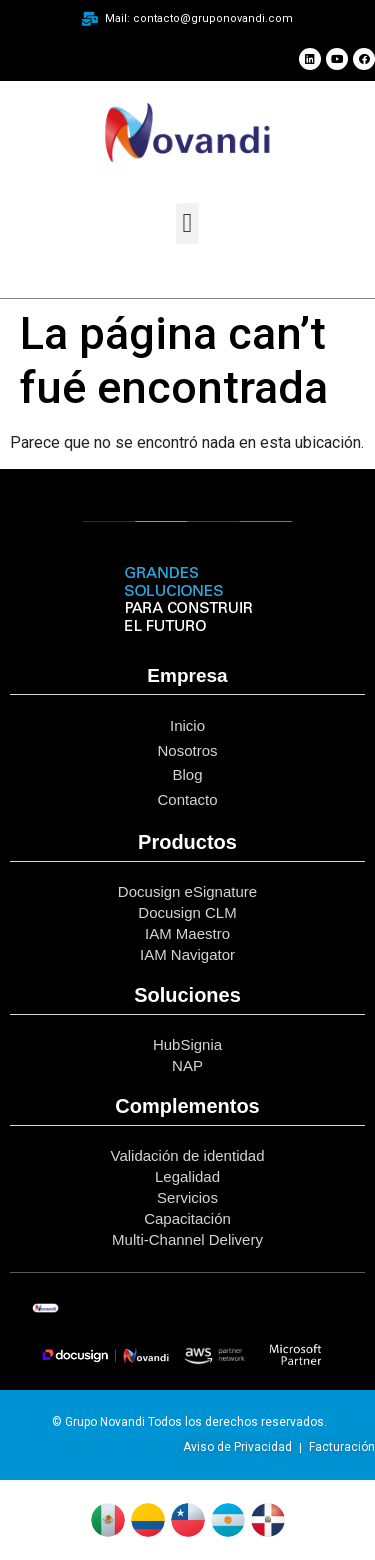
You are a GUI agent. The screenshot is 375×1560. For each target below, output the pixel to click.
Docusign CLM (187, 912)
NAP (187, 1065)
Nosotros (187, 750)
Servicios (187, 1197)
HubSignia (187, 1044)
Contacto (187, 799)
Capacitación (187, 1218)
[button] (187, 223)
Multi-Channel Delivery (187, 1239)
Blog (187, 774)
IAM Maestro (187, 933)
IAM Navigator (187, 954)
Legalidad (187, 1176)
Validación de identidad (187, 1155)
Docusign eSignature (187, 891)
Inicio (187, 725)
